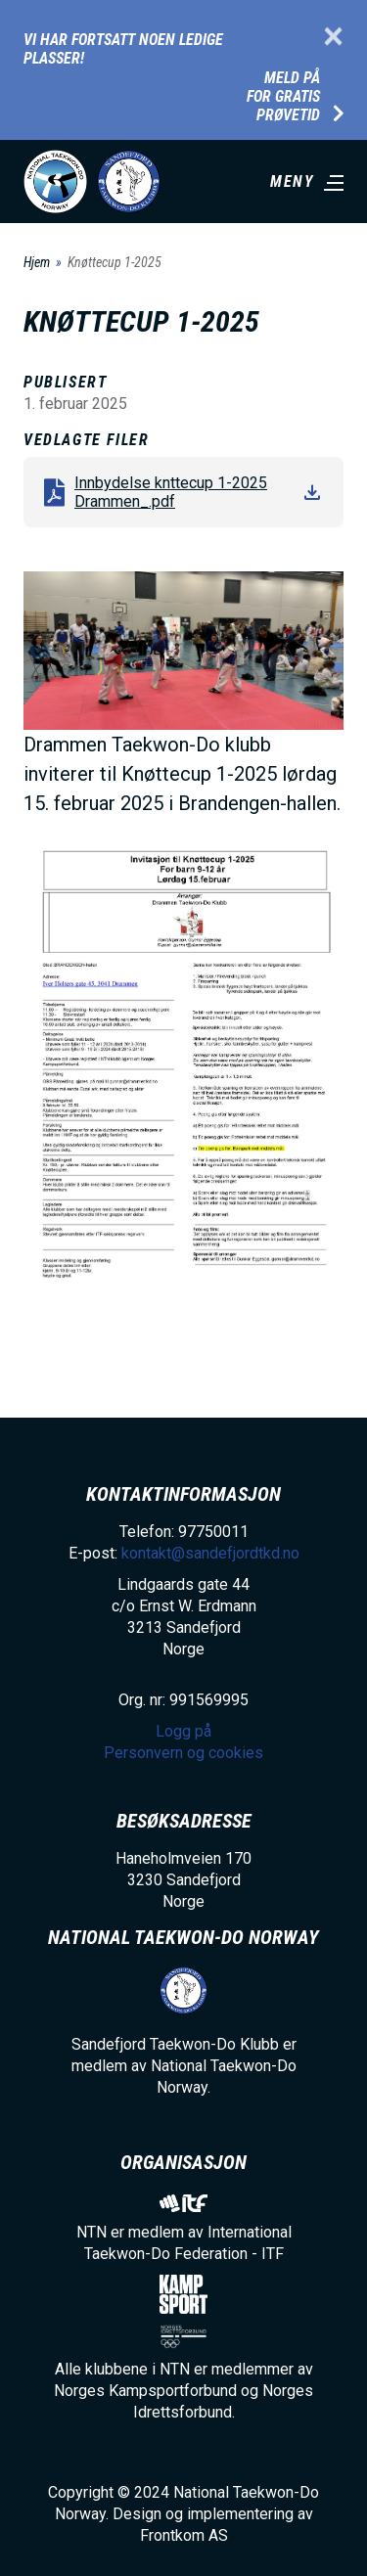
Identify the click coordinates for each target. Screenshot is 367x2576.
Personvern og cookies (183, 1752)
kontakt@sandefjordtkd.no (210, 1553)
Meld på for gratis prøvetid (283, 96)
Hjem (36, 262)
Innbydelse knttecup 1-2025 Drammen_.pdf (170, 492)
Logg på (183, 1731)
